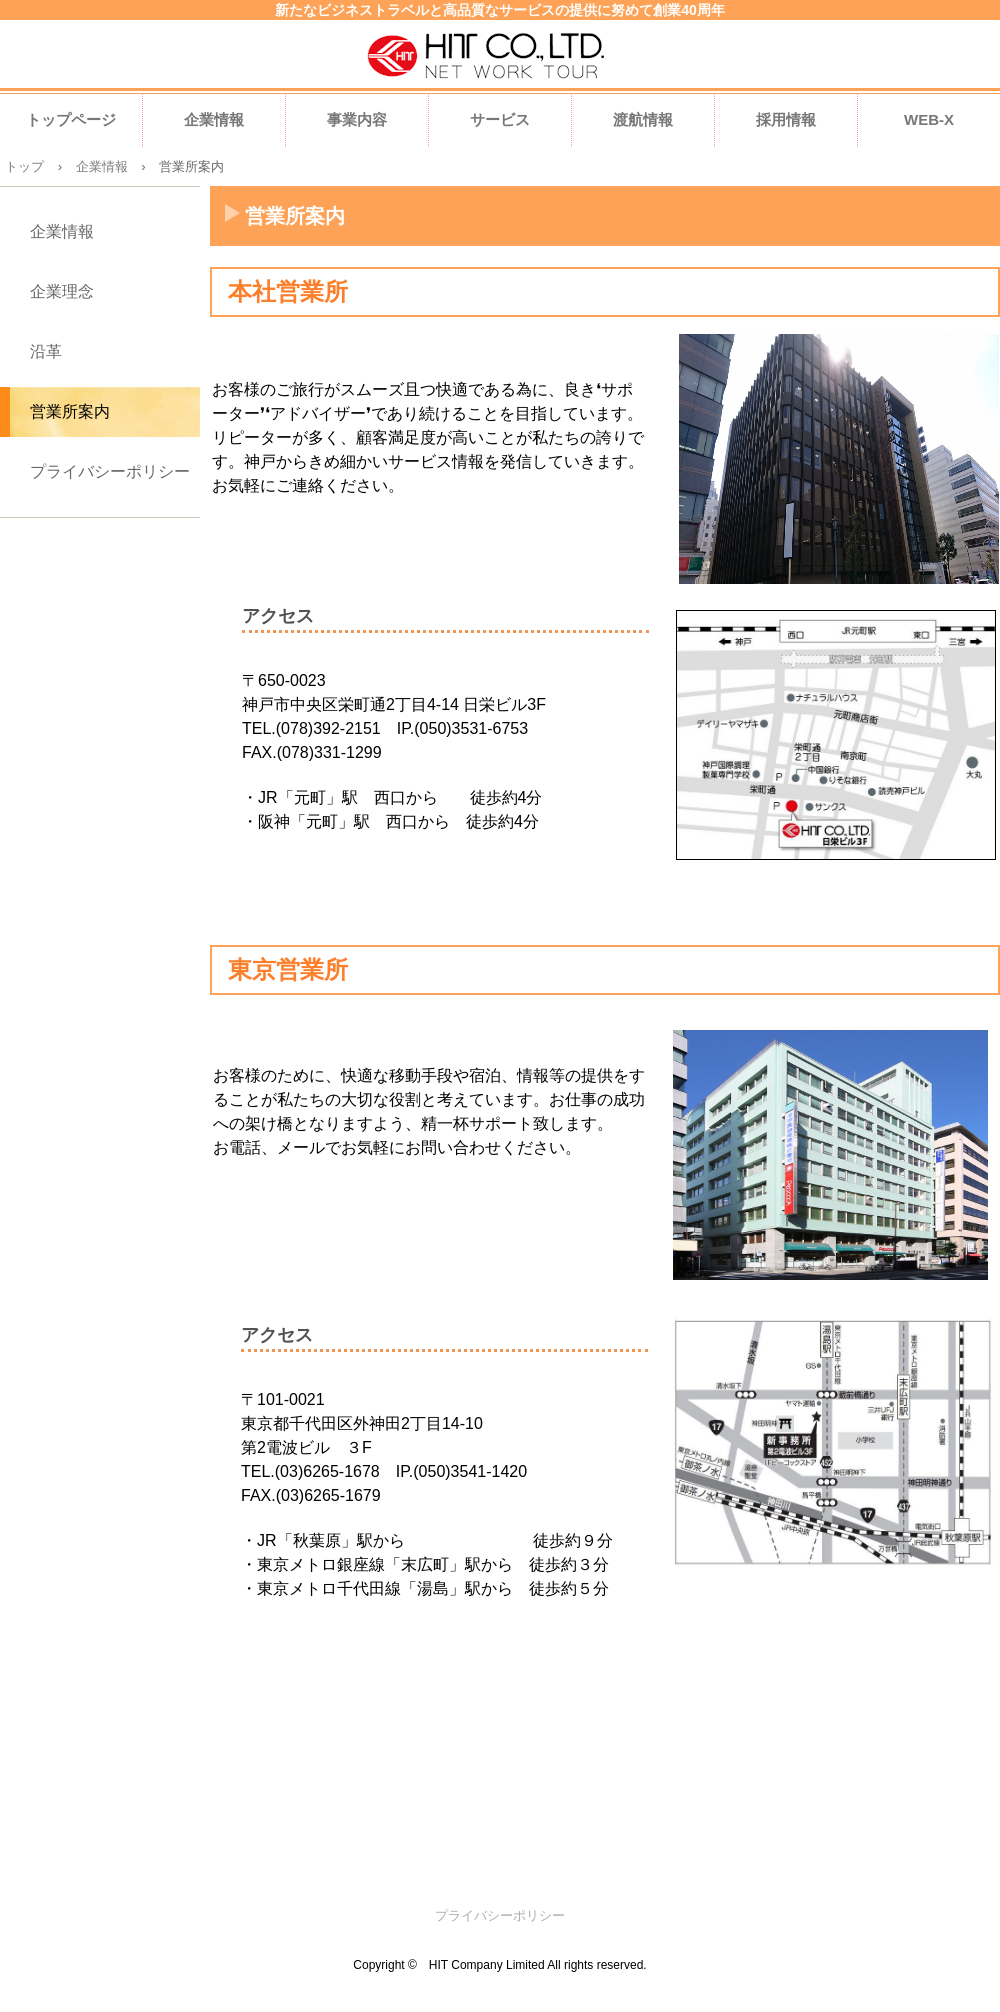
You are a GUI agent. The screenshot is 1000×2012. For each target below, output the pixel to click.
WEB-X (929, 119)
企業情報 (214, 119)
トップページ (71, 119)
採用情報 (786, 119)
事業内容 (357, 119)
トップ (24, 166)
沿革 (46, 351)
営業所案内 (70, 411)
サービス (500, 119)
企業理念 (62, 291)
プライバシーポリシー (110, 471)
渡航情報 (643, 119)
